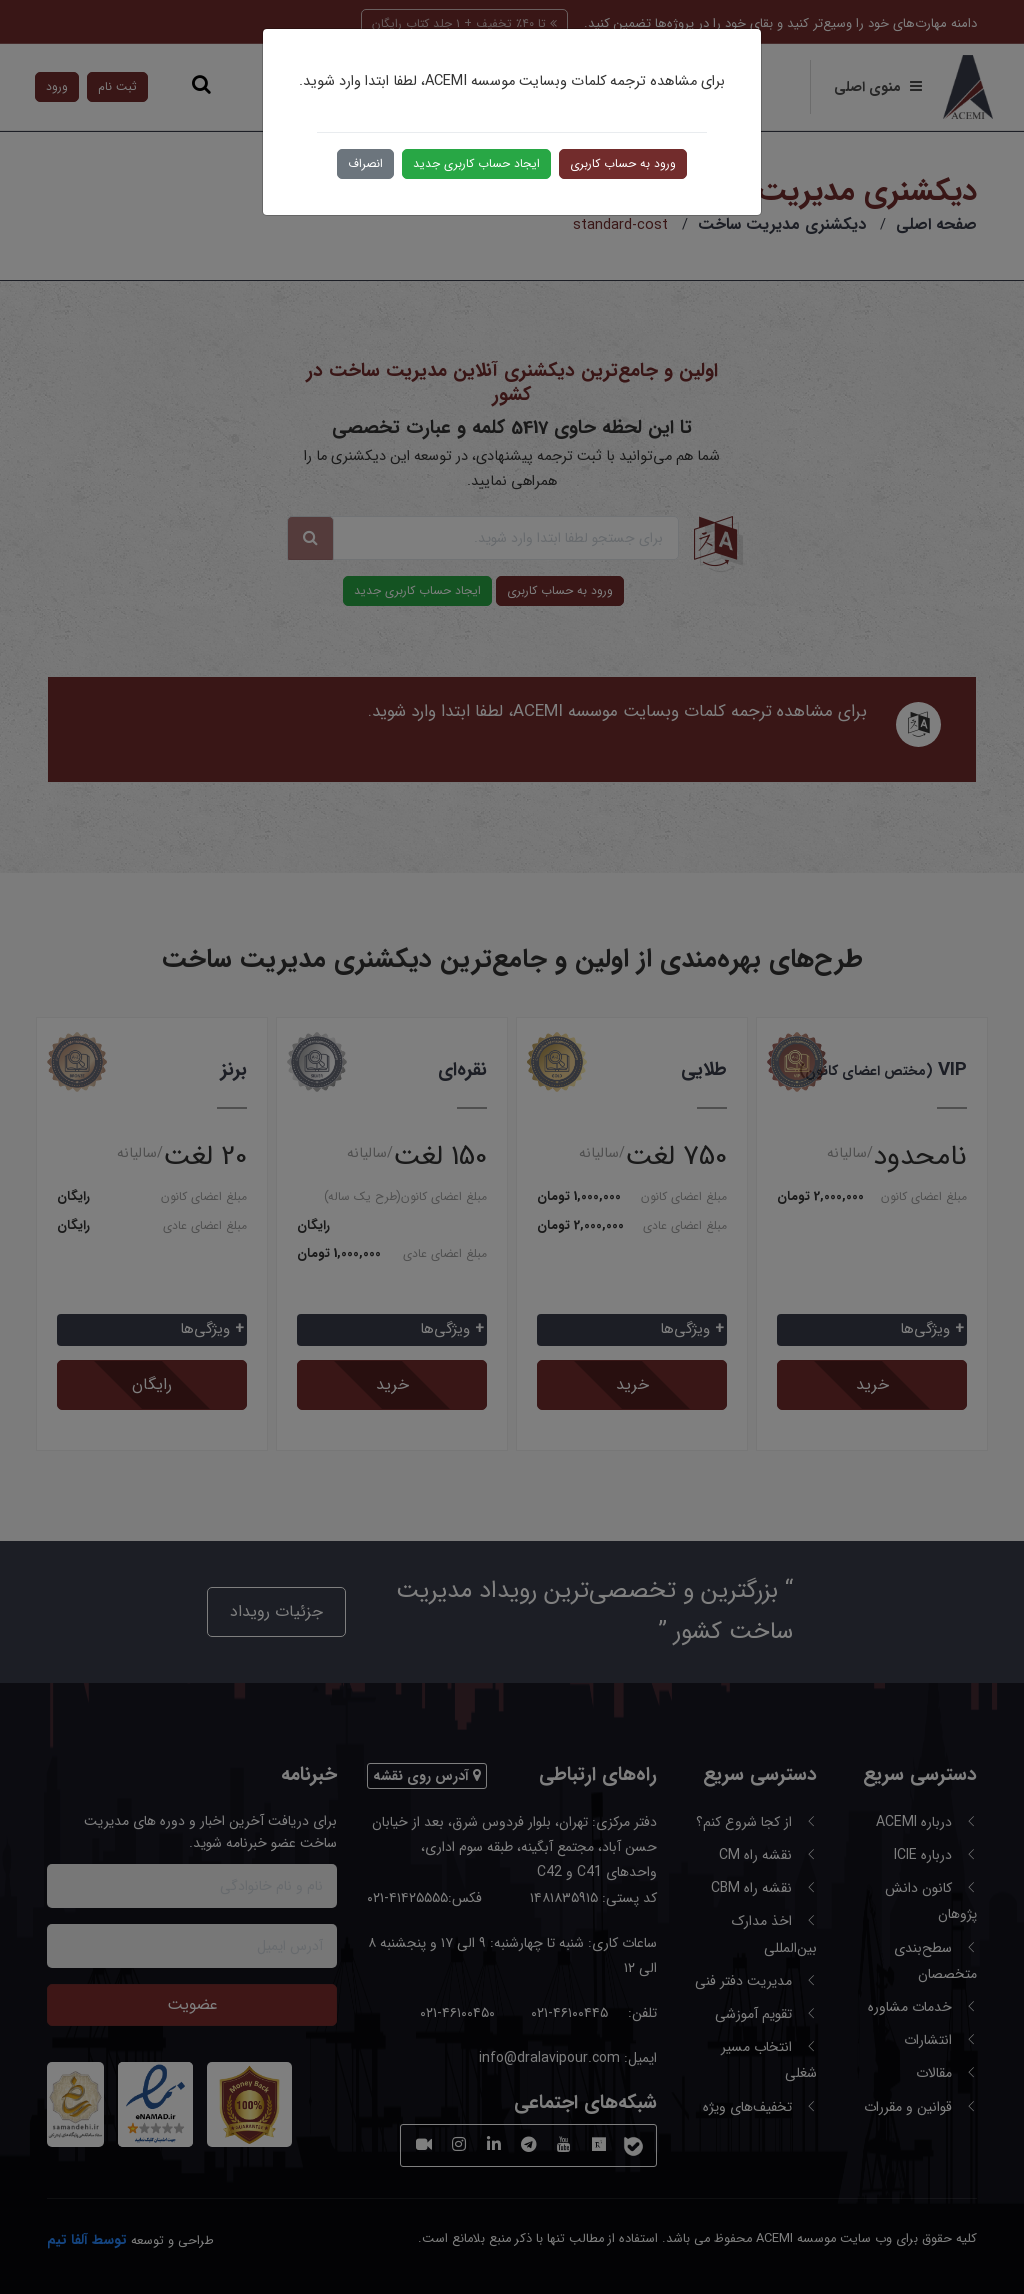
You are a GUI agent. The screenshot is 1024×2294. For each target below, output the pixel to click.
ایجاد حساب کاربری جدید (476, 163)
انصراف (365, 163)
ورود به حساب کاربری (623, 163)
